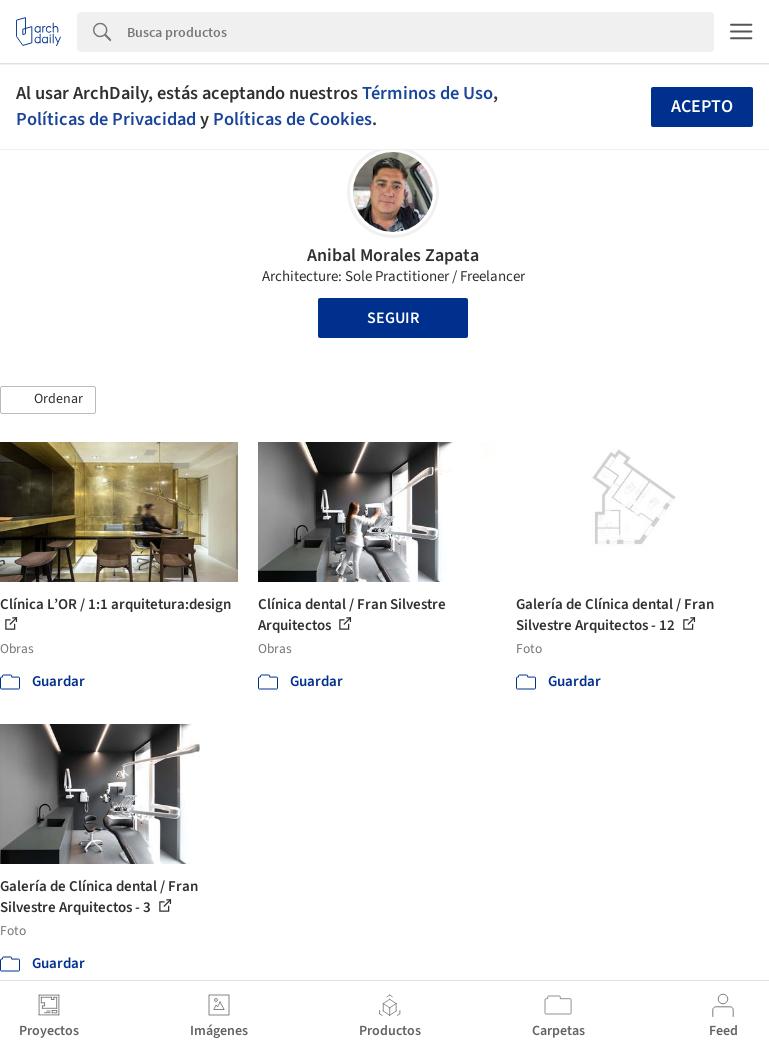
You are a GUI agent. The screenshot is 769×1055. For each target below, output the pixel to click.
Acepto (702, 106)
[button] (48, 400)
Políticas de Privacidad (106, 119)
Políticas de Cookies (292, 119)
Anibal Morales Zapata (393, 255)
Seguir (393, 318)
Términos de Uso (427, 93)
